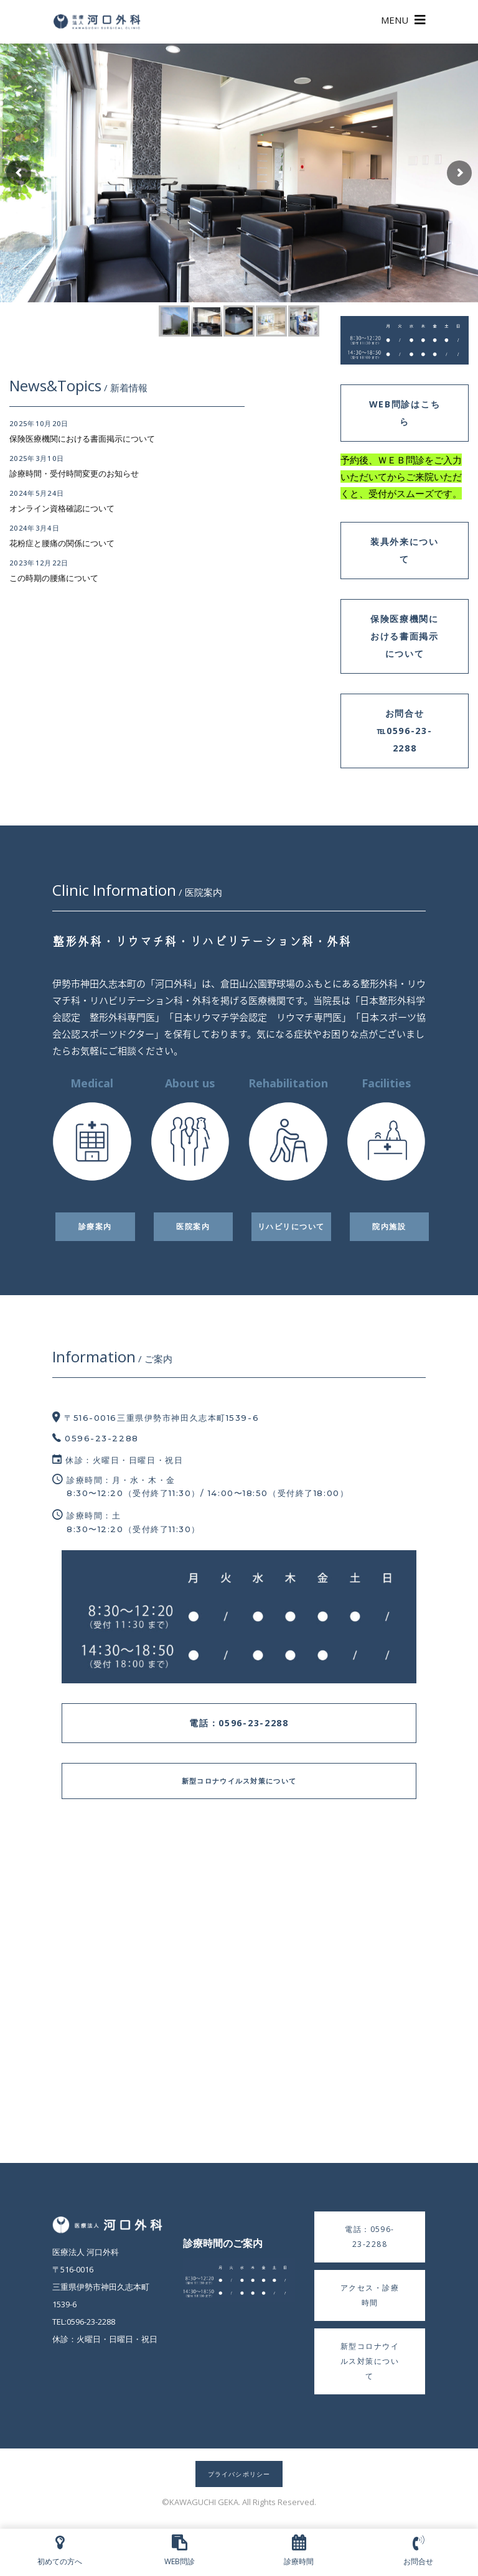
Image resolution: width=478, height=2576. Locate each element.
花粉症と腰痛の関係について (62, 543)
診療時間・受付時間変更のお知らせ (74, 473)
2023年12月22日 (39, 562)
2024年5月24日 (36, 493)
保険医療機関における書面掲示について (82, 439)
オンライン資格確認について (62, 508)
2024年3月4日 (34, 527)
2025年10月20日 (39, 423)
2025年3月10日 (36, 458)
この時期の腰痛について (53, 578)
